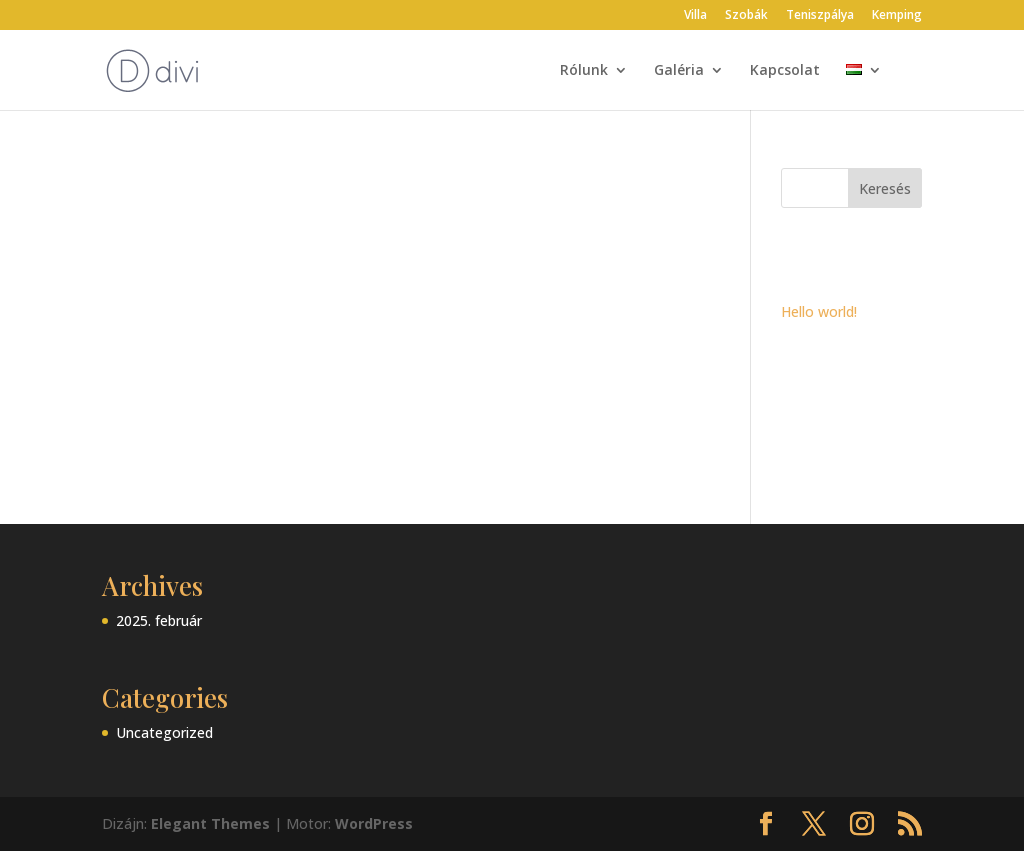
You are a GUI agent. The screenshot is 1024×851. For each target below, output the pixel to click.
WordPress (374, 823)
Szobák (746, 16)
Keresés (885, 188)
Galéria (679, 71)
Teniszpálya (820, 16)
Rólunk (584, 71)
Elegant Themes (210, 823)
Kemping (897, 16)
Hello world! (819, 311)
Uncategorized (164, 732)
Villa (695, 16)
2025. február (159, 620)
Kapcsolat (785, 71)
